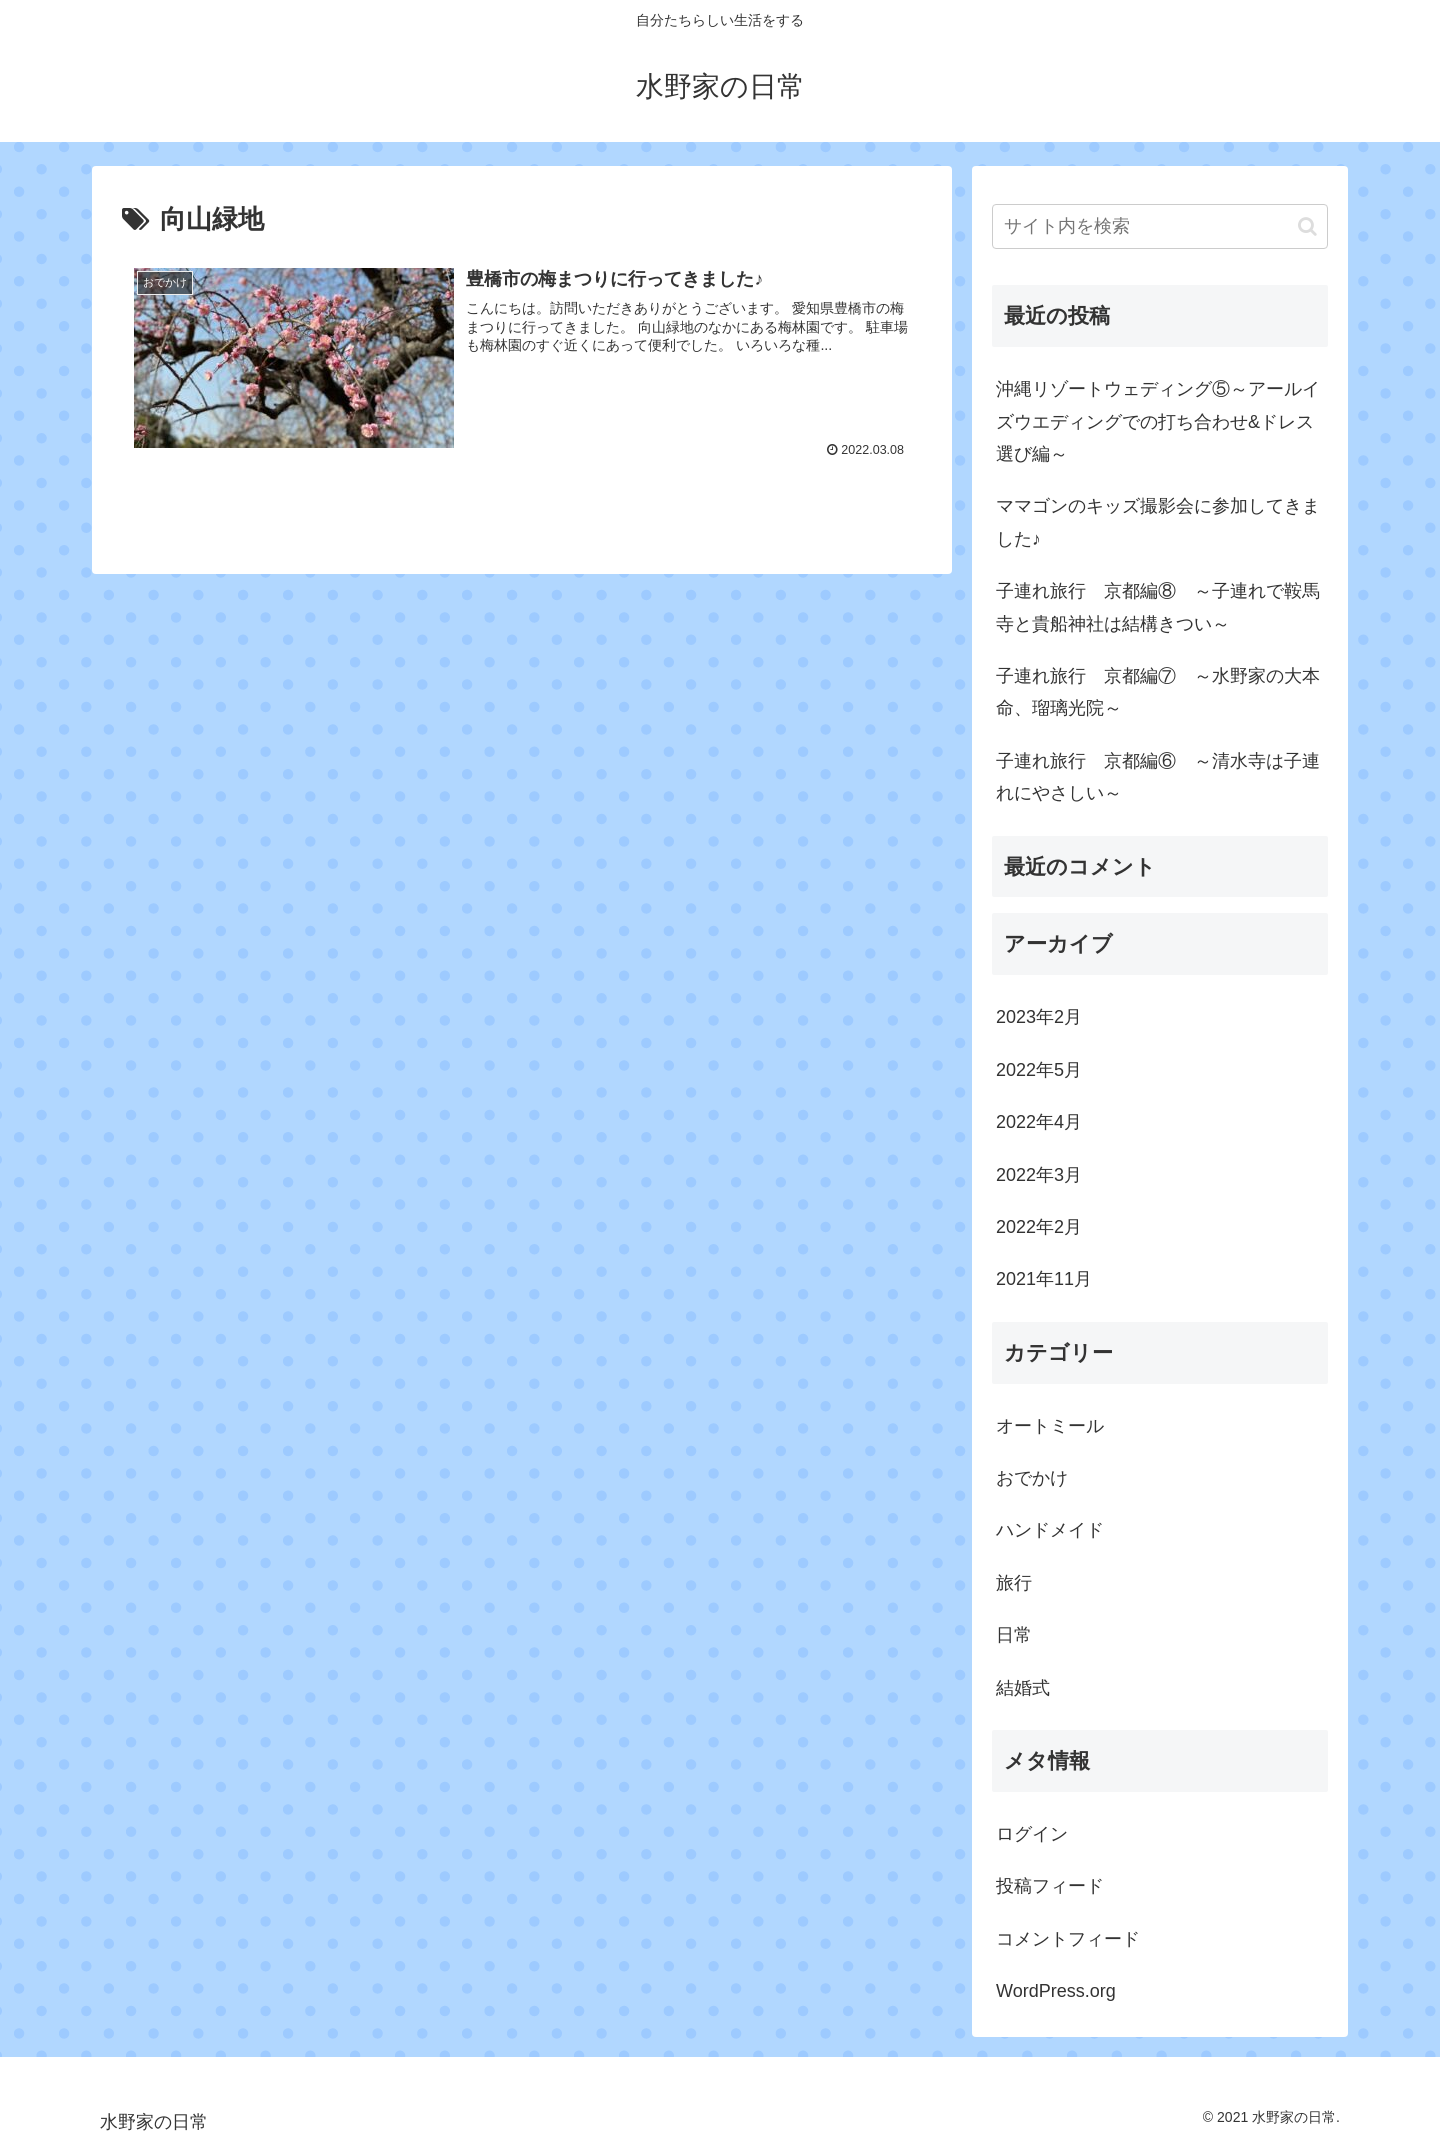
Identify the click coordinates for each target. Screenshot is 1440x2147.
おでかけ (1032, 1478)
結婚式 (1023, 1688)
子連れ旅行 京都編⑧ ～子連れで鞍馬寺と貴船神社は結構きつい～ (1158, 607)
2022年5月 (1039, 1070)
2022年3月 (1039, 1175)
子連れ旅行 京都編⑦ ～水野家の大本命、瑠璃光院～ (1158, 692)
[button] (1307, 226)
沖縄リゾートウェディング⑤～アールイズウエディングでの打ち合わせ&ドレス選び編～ (1158, 421)
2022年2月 (1039, 1227)
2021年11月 (1044, 1279)
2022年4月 (1039, 1122)
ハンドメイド (1050, 1530)
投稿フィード (1050, 1886)
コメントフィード (1068, 1939)
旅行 (1014, 1583)
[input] (1160, 226)
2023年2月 (1039, 1017)
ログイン (1032, 1834)
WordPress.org (1056, 1991)
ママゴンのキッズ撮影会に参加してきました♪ (1158, 522)
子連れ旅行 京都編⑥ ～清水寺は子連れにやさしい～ (1158, 777)
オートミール (1050, 1426)
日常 (1014, 1635)
